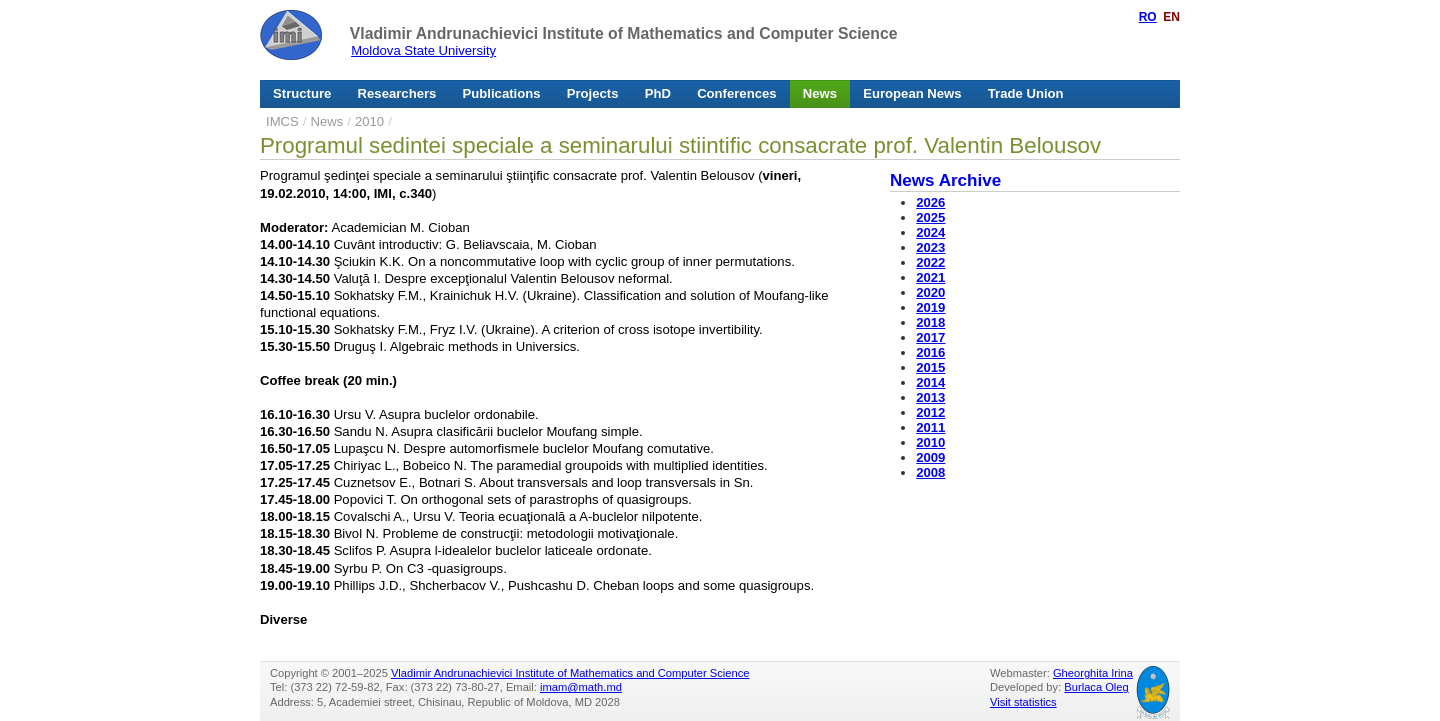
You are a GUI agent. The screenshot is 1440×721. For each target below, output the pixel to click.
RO (1148, 17)
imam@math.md (581, 687)
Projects (593, 93)
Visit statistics (1023, 702)
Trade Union (1026, 93)
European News (912, 93)
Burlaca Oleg (1096, 687)
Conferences (736, 93)
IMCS (282, 121)
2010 (369, 121)
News (820, 93)
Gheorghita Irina (1093, 673)
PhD (658, 93)
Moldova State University (423, 50)
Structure (302, 93)
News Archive (945, 180)
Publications (502, 93)
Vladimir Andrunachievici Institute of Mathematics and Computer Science (624, 33)
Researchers (397, 93)
